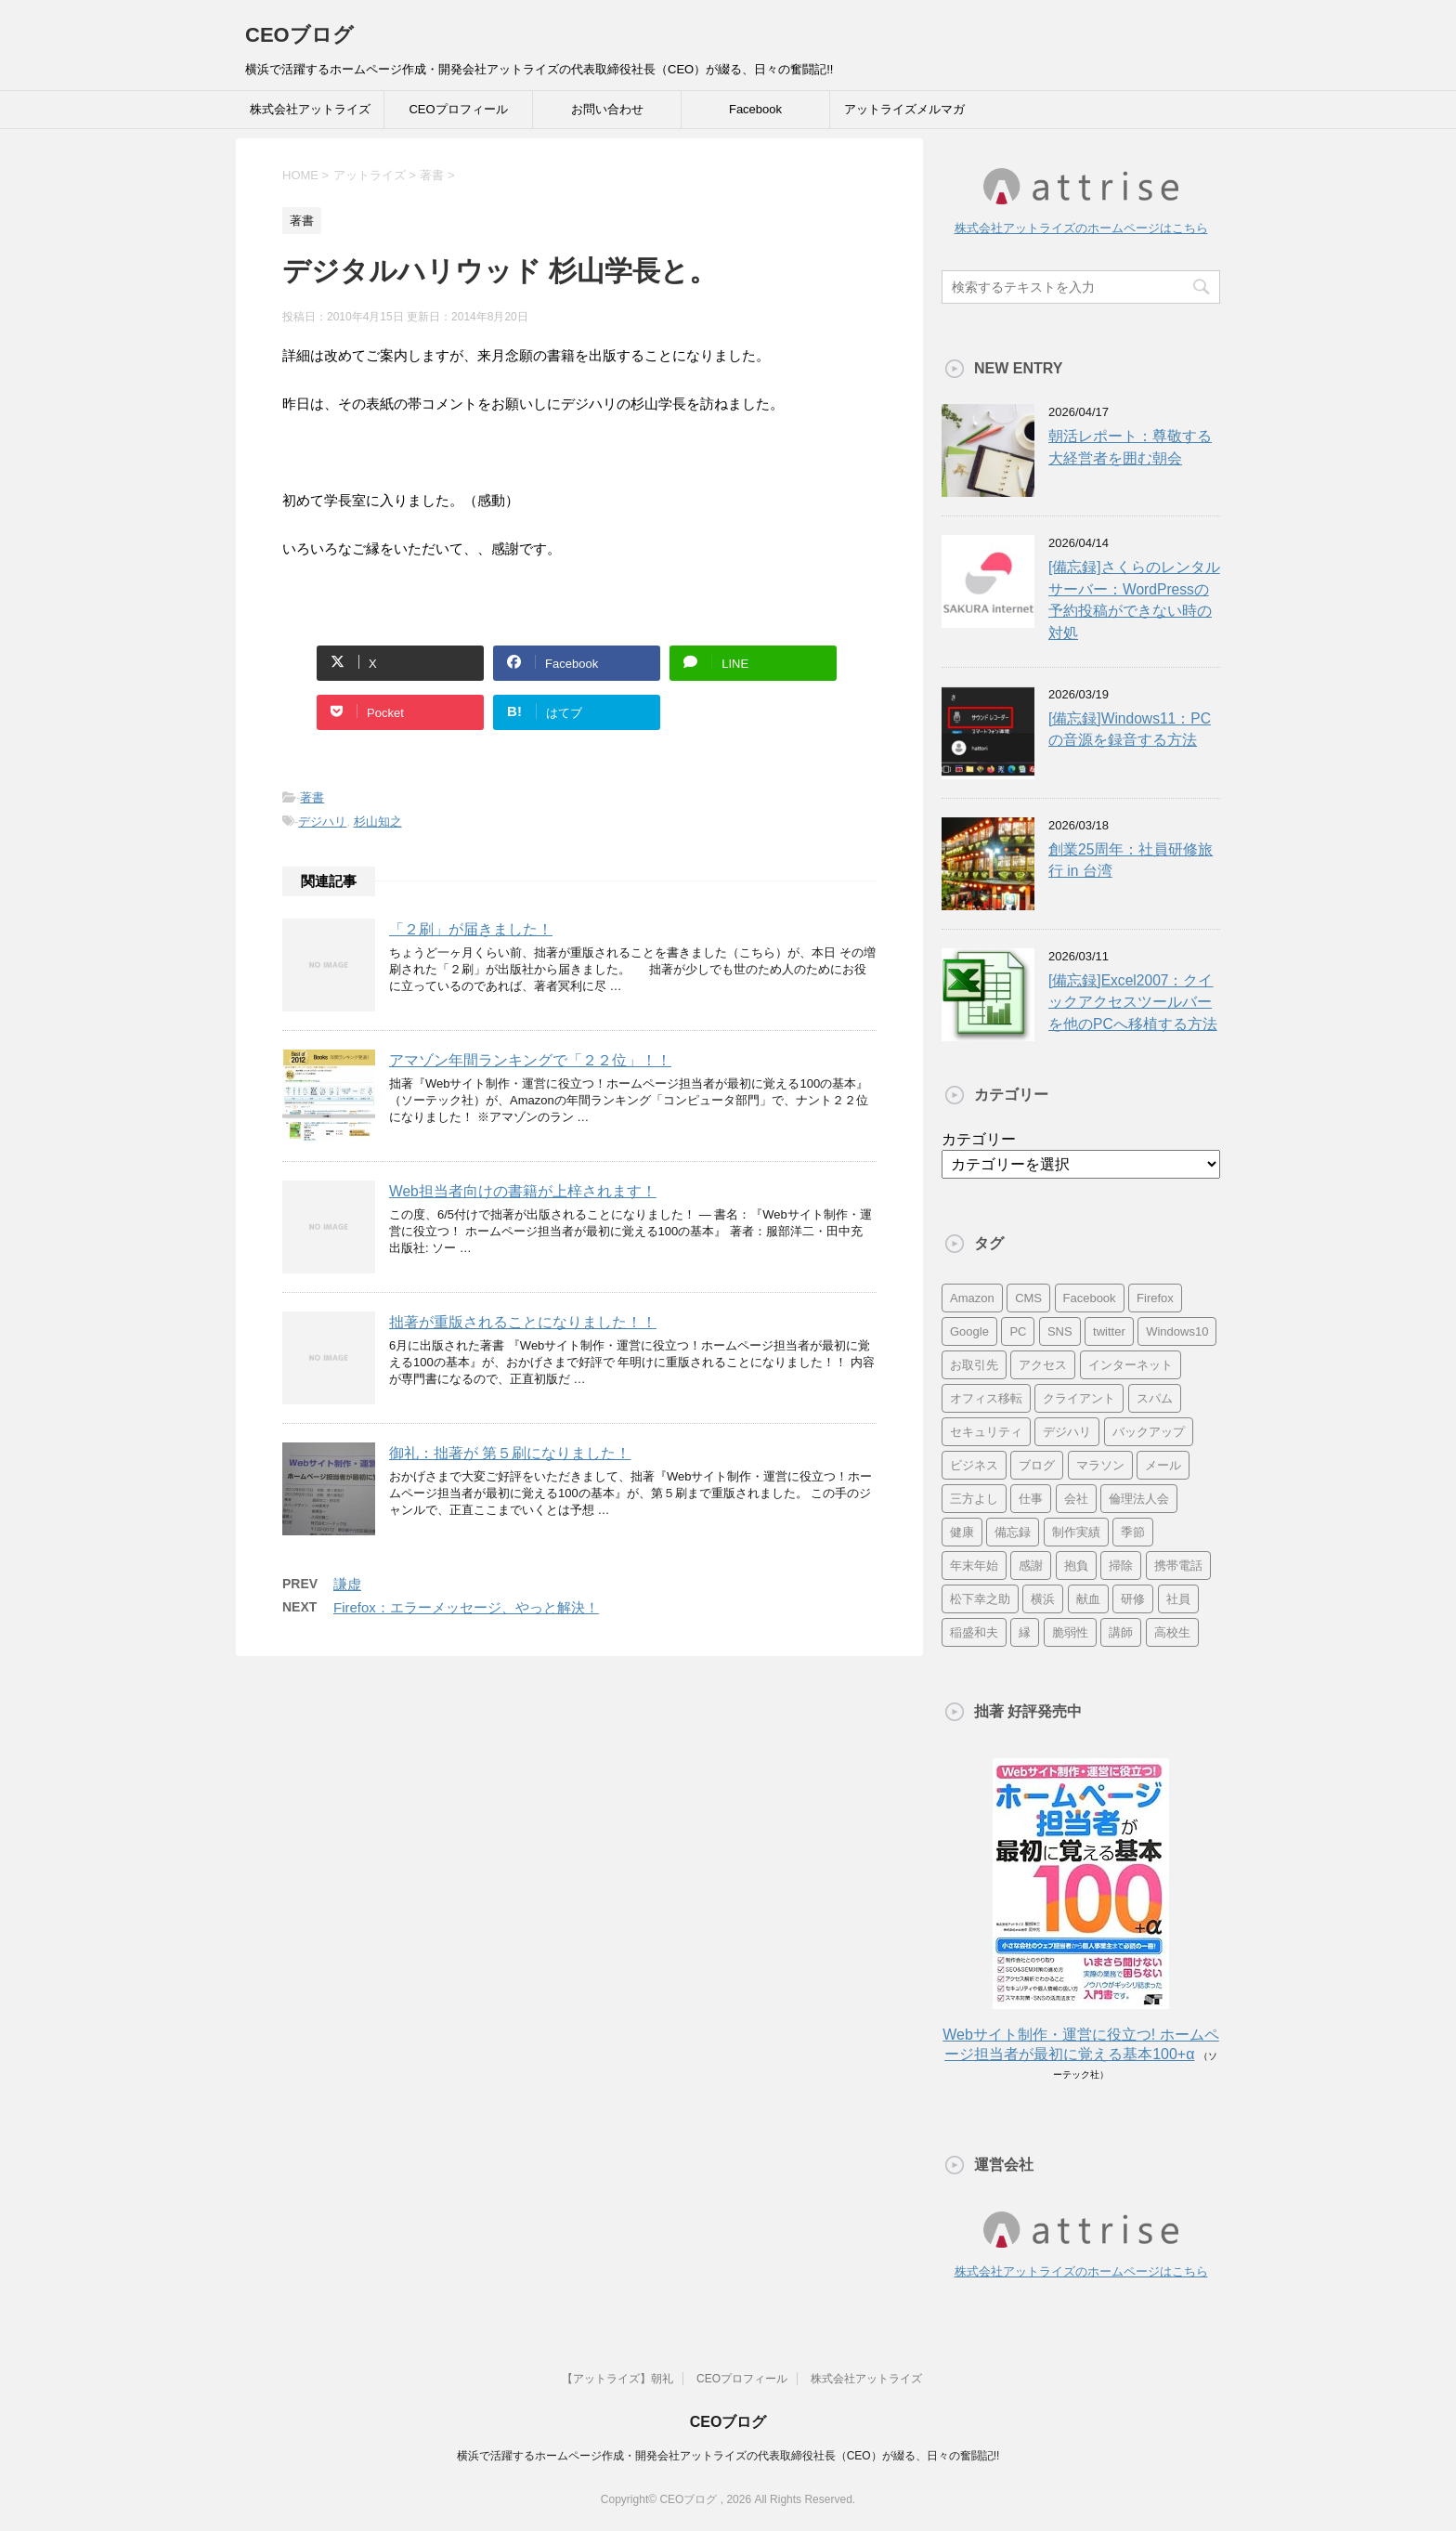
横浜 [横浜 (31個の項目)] (1043, 1599)
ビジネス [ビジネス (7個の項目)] (974, 1465)
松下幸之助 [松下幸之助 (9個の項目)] (980, 1599)
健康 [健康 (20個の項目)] (962, 1532)
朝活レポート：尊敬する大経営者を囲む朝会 (1130, 446)
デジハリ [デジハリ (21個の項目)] (1067, 1432)
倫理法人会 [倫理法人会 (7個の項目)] (1139, 1499)
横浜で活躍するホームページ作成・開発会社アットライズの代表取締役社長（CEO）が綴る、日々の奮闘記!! (728, 2455)
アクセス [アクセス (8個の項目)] (1043, 1365)
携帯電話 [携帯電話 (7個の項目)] (1178, 1565)
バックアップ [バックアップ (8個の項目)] (1148, 1432)
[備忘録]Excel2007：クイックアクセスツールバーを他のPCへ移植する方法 (1132, 1002)
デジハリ (322, 821)
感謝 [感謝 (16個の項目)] (1031, 1565)
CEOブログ (299, 34)
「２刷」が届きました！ (470, 929)
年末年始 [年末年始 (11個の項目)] (974, 1565)
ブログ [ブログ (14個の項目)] (1037, 1465)
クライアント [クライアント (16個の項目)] (1079, 1398)
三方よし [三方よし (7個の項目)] (974, 1499)
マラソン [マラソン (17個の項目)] (1100, 1465)
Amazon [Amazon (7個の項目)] (972, 1298)
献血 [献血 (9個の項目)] (1088, 1599)
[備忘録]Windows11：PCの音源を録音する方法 (1129, 729)
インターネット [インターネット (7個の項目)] (1130, 1365)
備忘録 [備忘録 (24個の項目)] (1012, 1532)
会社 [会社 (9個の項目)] (1076, 1499)
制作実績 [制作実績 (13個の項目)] (1076, 1532)
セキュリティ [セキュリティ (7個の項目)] (986, 1432)
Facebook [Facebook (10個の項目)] (1089, 1298)
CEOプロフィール (458, 109)
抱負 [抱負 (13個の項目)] (1076, 1565)
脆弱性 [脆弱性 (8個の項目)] (1070, 1632)
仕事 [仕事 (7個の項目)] (1031, 1499)
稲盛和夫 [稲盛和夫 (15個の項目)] (974, 1632)
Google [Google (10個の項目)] (969, 1331)
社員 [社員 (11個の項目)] (1178, 1599)
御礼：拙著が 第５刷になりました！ (509, 1453)
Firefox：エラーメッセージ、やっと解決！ (466, 1607)
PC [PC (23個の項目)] (1017, 1331)
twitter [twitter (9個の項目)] (1109, 1331)
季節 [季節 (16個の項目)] (1133, 1532)
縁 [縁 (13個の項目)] (1025, 1632)
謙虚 (347, 1584)
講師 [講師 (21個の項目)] (1121, 1632)
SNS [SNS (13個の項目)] (1059, 1331)
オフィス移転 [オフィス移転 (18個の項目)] (986, 1398)
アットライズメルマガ (904, 109)
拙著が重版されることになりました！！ (522, 1322)
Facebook (755, 109)
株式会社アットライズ (310, 109)
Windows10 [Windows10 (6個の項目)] (1177, 1331)
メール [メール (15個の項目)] (1163, 1465)
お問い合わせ (607, 109)
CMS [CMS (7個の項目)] (1028, 1298)
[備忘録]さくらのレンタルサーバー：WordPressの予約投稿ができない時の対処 (1134, 599)
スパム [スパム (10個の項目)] (1155, 1398)
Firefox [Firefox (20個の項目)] (1155, 1298)
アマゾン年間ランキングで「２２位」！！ (530, 1060)
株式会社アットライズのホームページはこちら (1081, 228)
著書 (312, 797)
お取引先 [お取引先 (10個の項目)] (974, 1365)
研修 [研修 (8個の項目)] (1133, 1599)
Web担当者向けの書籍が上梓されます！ (522, 1191)
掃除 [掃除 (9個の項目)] (1121, 1565)
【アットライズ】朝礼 (617, 2378)
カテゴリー (979, 1139)
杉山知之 (378, 821)
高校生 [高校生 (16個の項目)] (1172, 1632)
